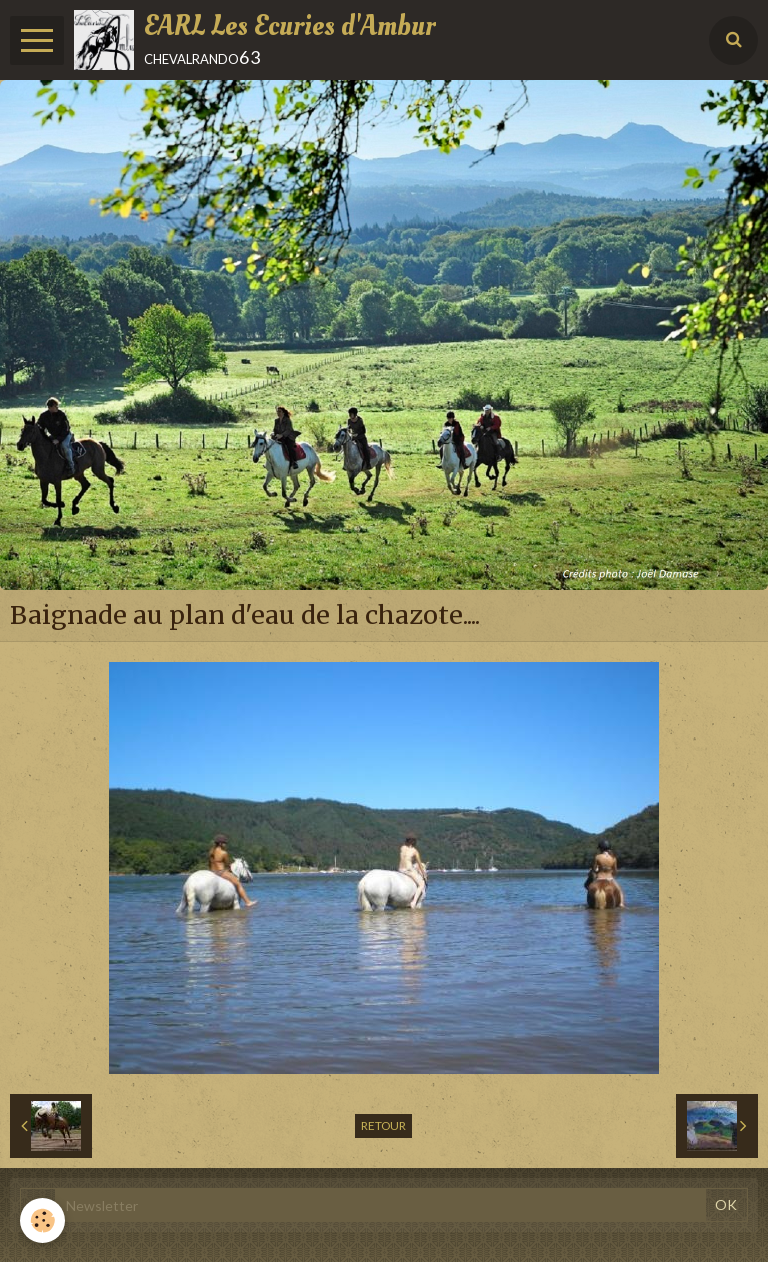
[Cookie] (42, 1220)
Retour (383, 1125)
